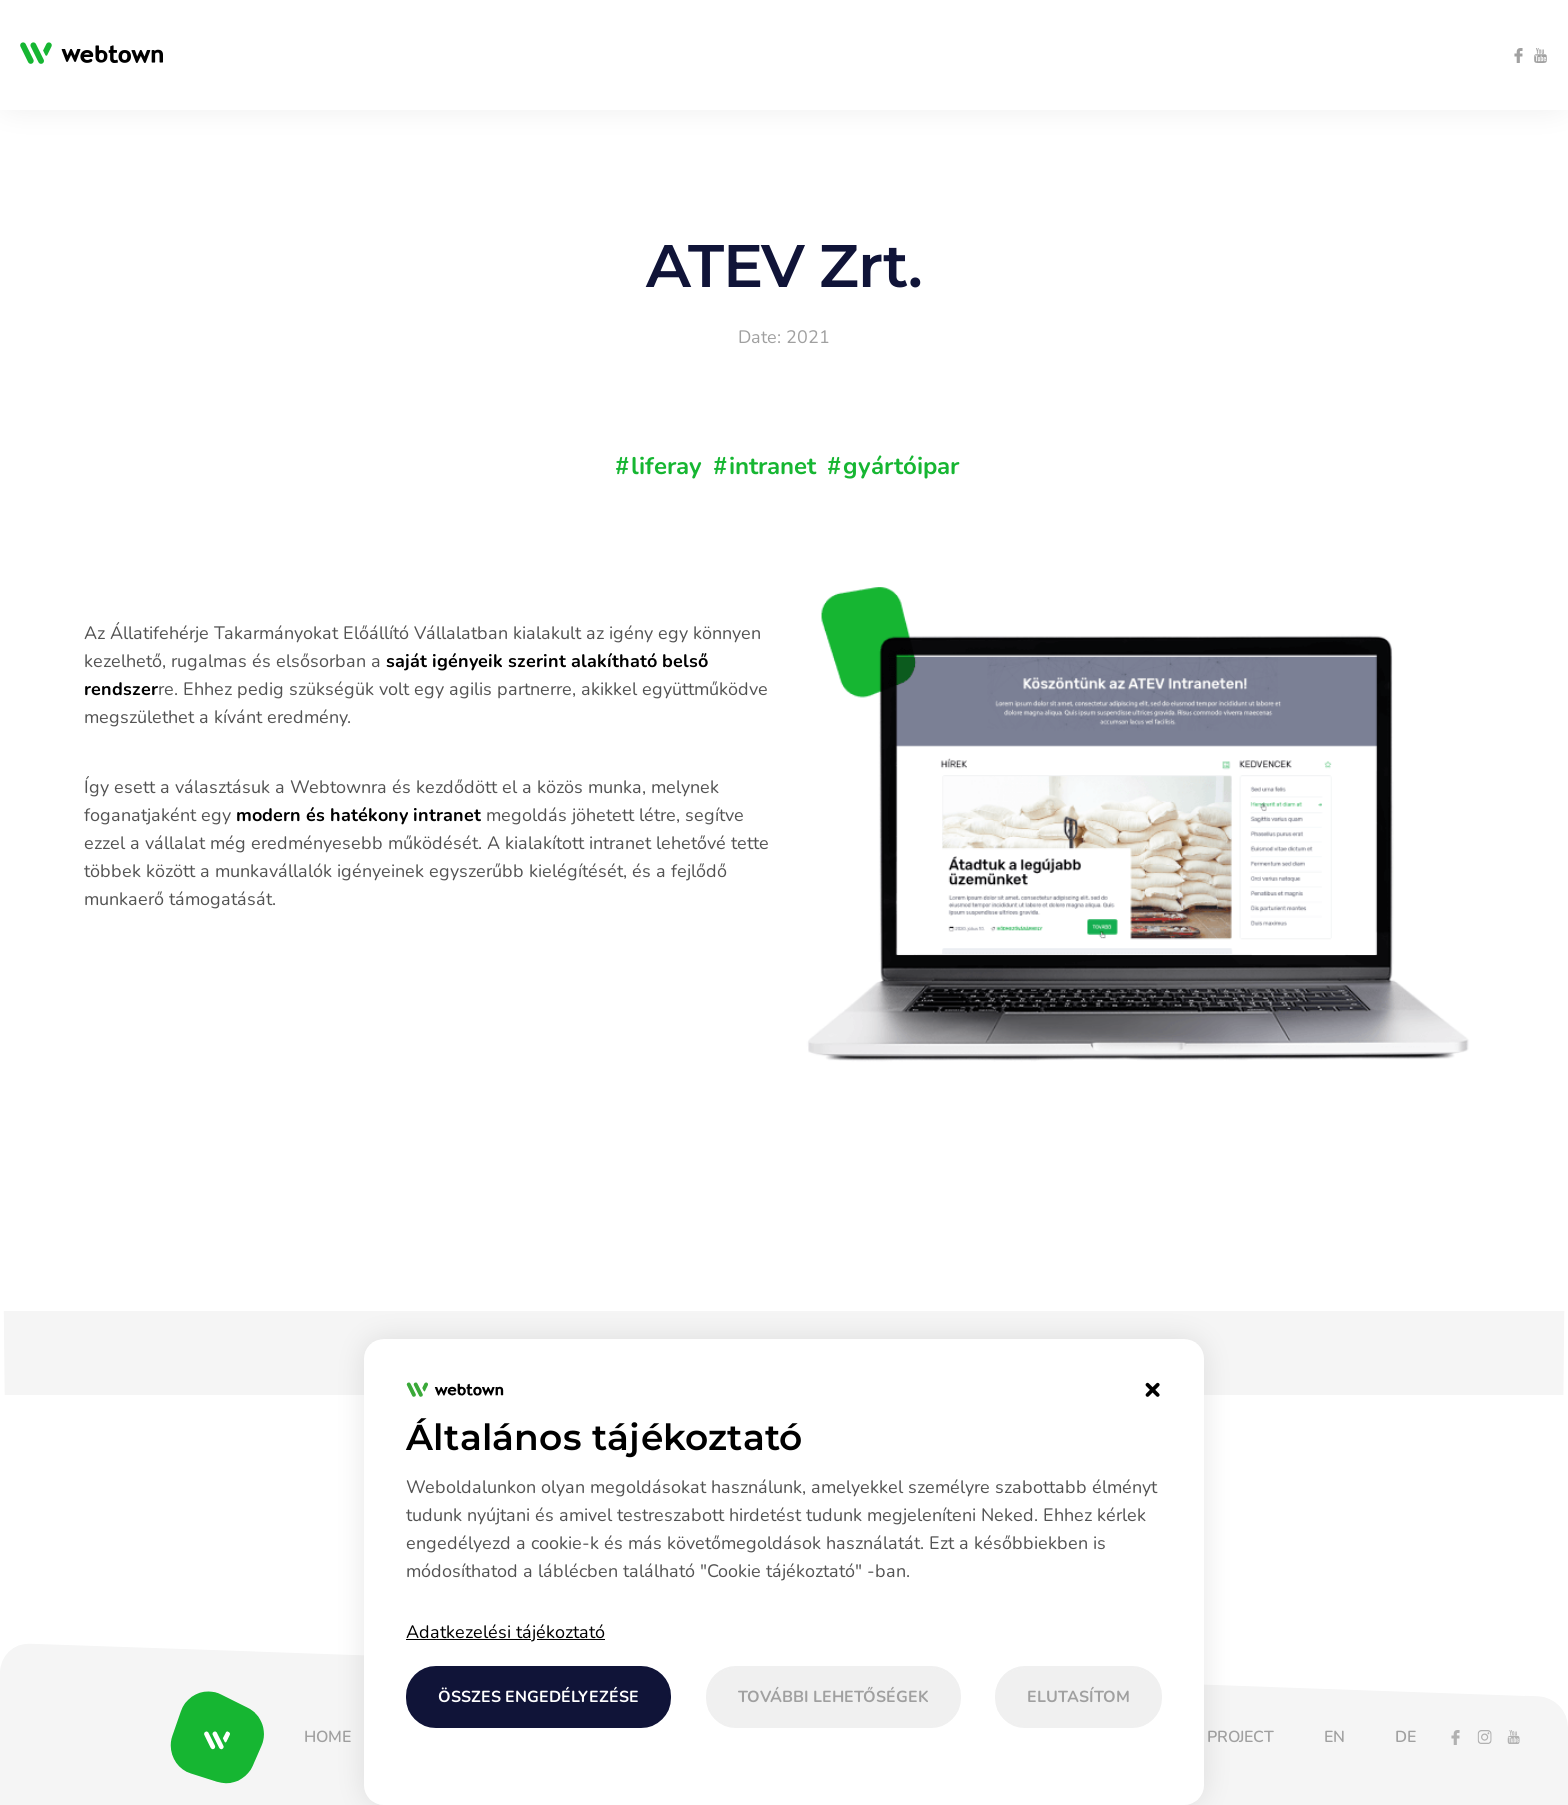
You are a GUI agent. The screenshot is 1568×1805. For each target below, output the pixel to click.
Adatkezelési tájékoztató (505, 1632)
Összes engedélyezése (538, 1697)
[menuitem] (455, 55)
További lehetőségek (833, 1697)
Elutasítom (1078, 1697)
